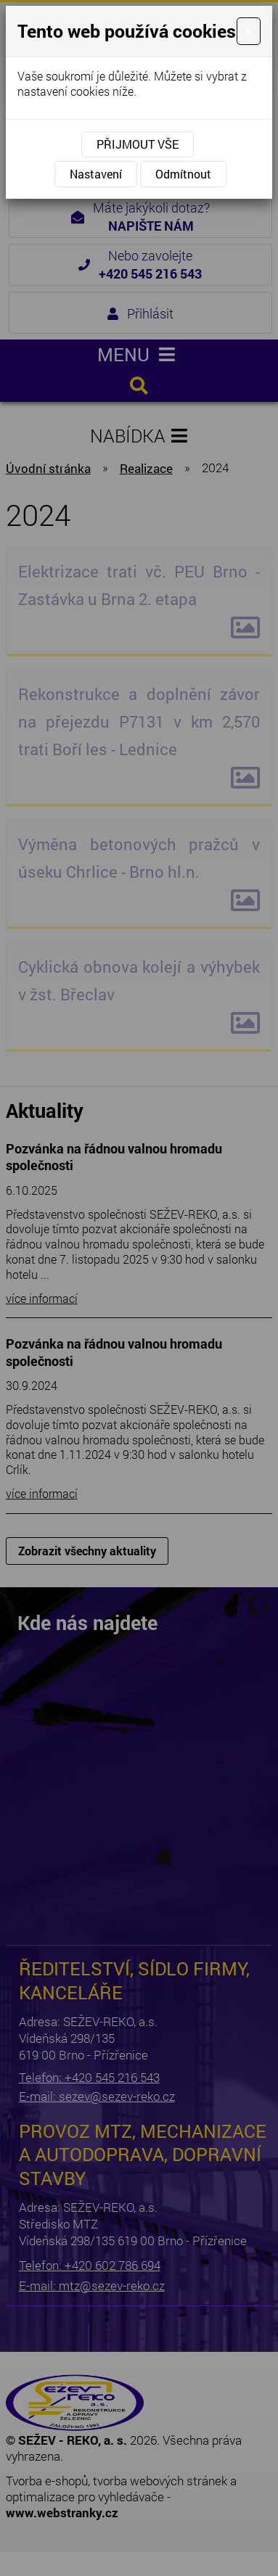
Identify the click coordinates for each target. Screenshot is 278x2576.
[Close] (249, 31)
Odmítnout (183, 173)
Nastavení (96, 173)
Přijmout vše (138, 144)
